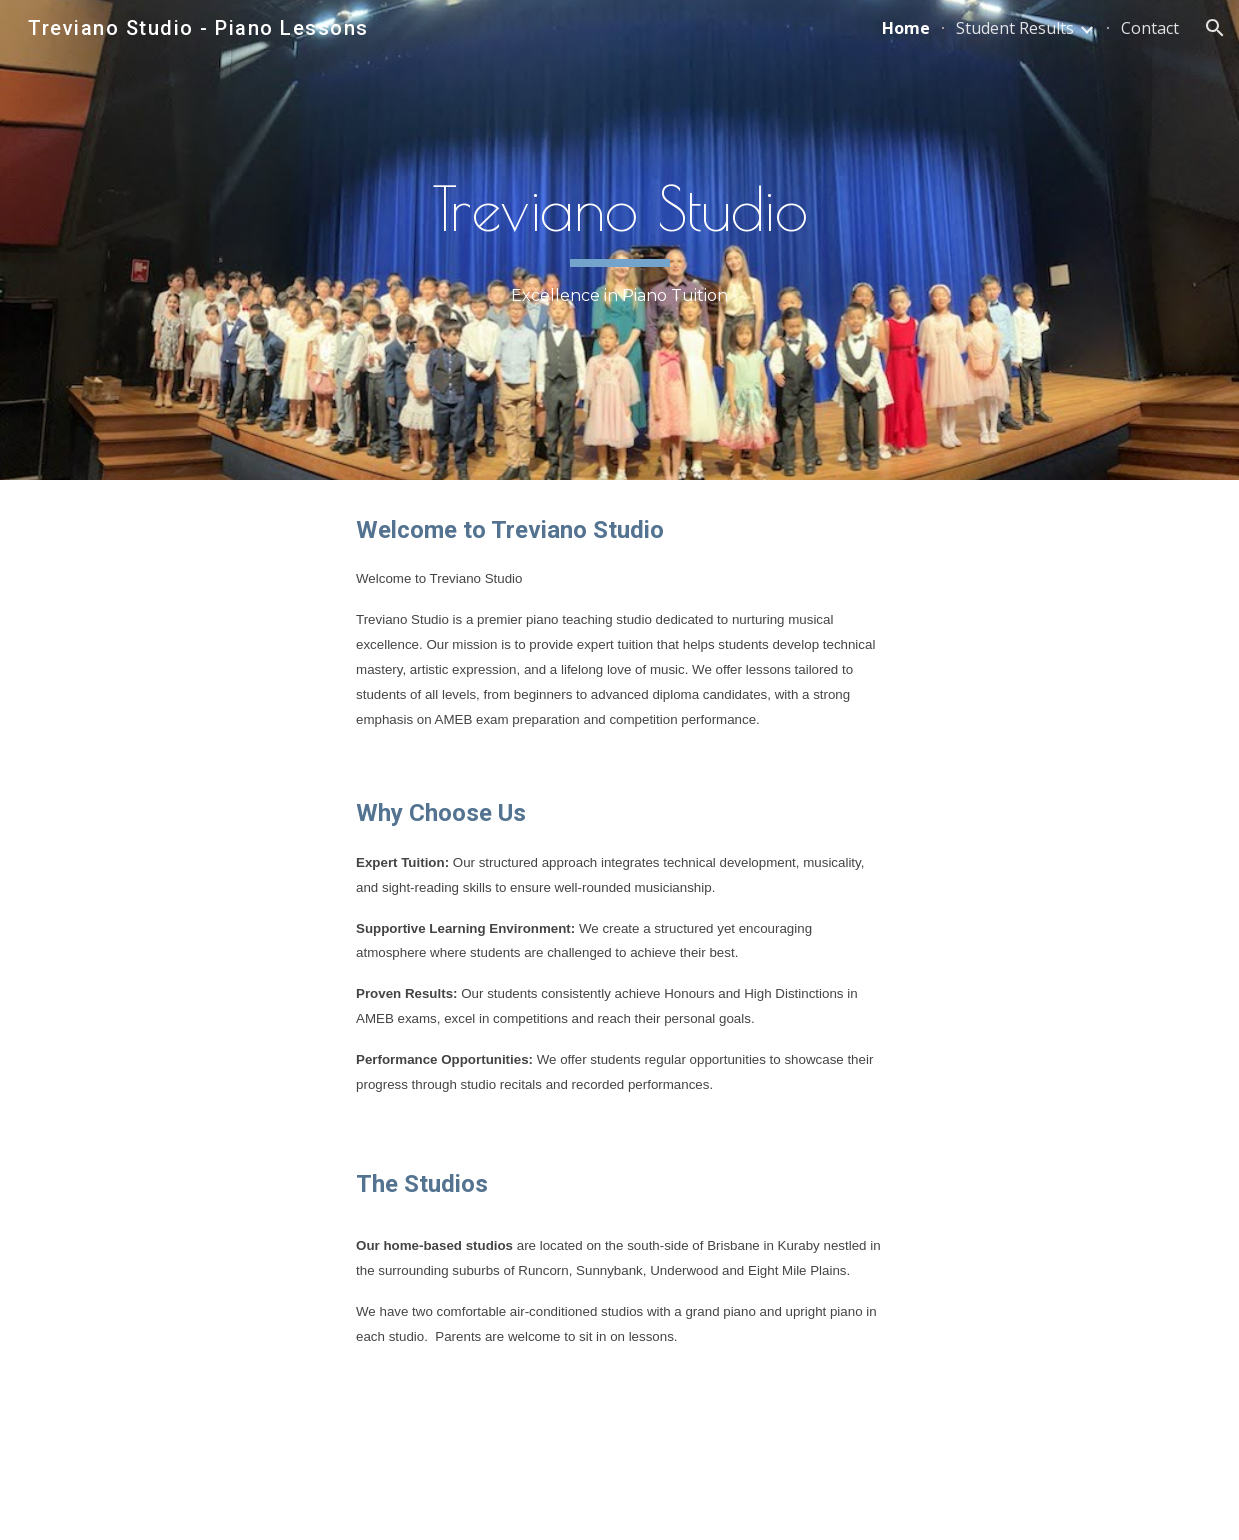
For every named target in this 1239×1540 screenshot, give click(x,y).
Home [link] (906, 28)
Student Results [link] (1015, 28)
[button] (1215, 28)
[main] (620, 240)
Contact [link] (1150, 28)
